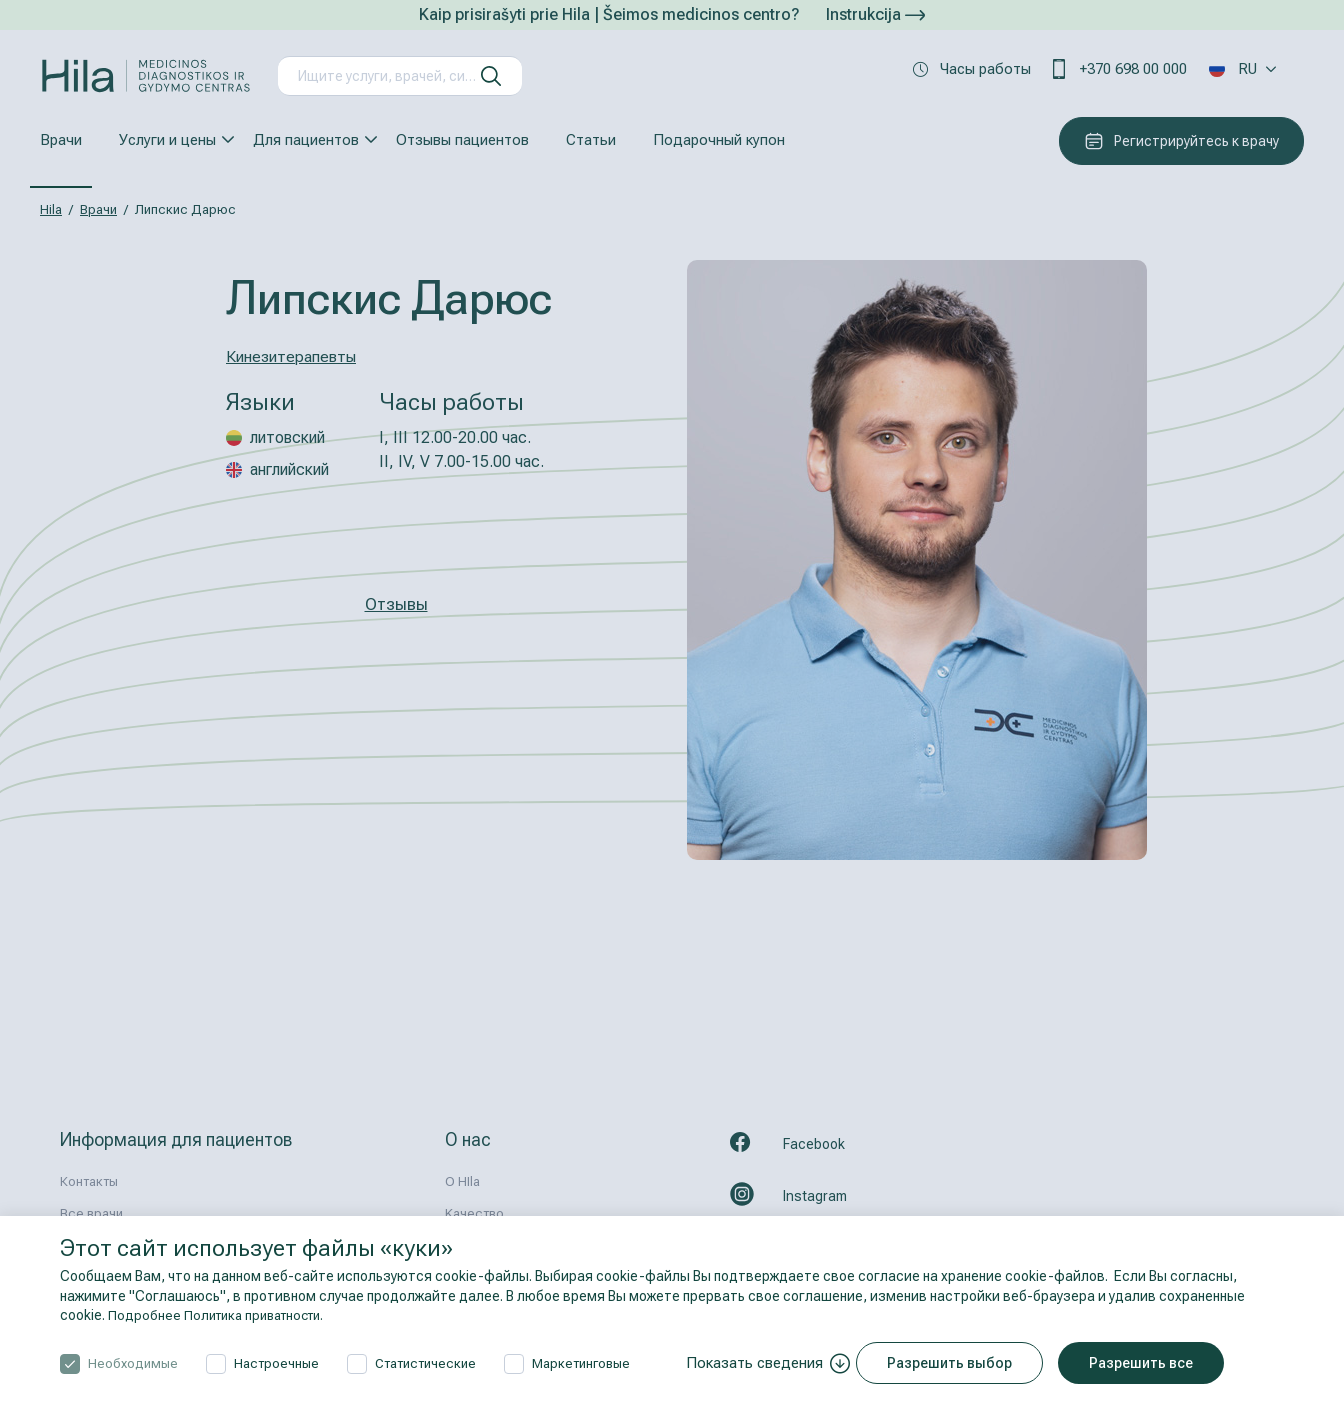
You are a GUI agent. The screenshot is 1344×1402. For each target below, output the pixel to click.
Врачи (61, 140)
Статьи (591, 140)
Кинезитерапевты (295, 356)
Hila (51, 209)
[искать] (491, 76)
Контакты (89, 1181)
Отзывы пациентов (462, 140)
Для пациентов (306, 140)
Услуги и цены (167, 140)
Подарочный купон (719, 140)
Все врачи (91, 1213)
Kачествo (474, 1213)
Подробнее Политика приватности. (224, 1315)
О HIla (462, 1181)
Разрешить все (1150, 1363)
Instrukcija (875, 14)
